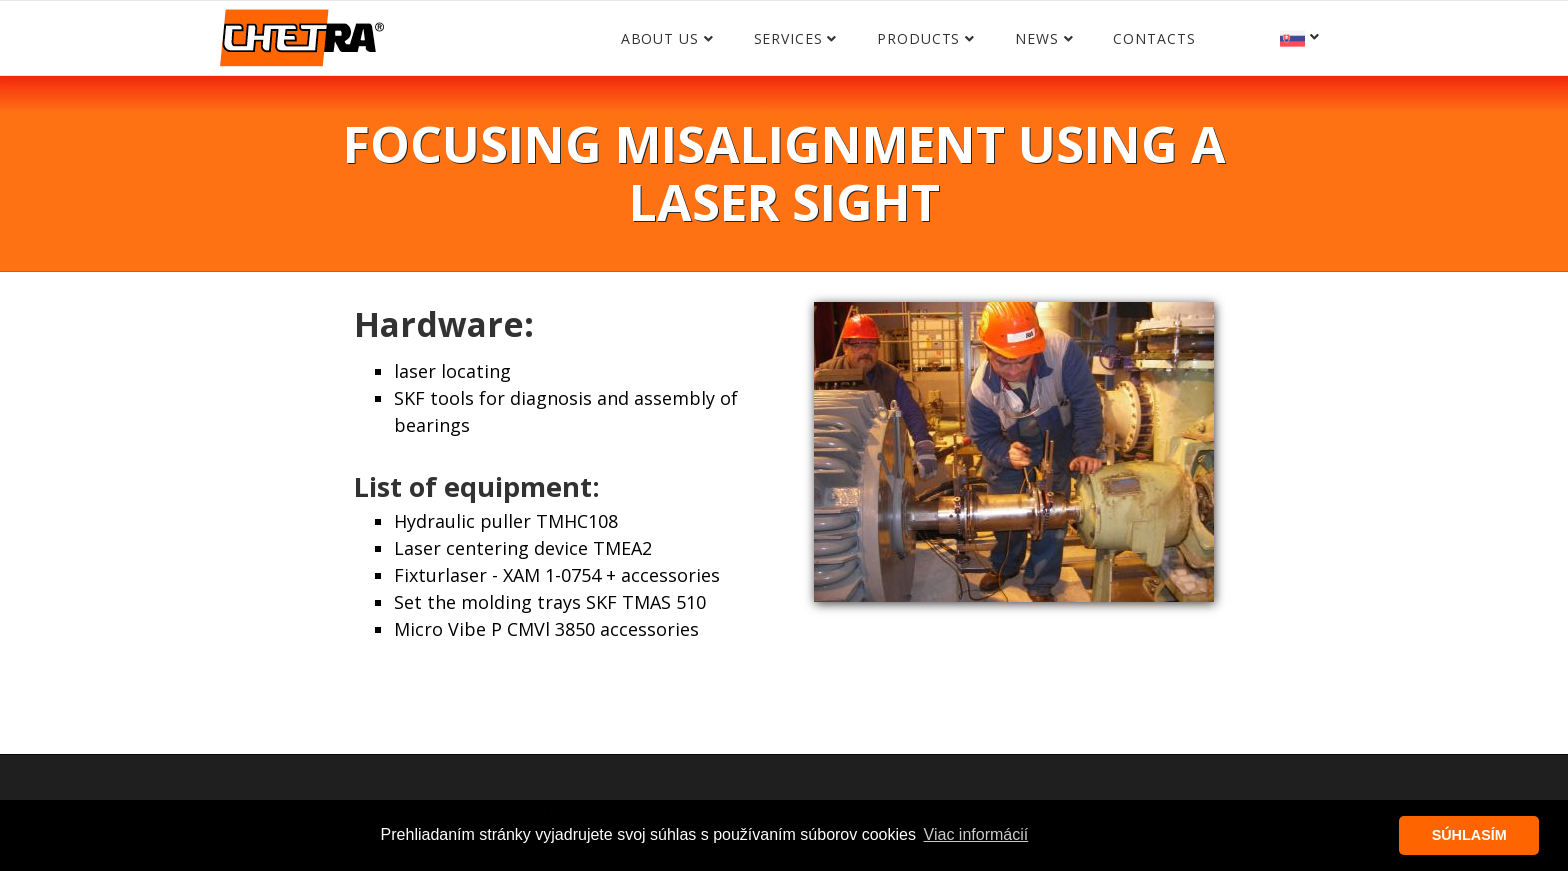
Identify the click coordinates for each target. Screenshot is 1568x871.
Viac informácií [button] (976, 834)
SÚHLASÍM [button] (1469, 835)
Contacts (1154, 38)
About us (660, 38)
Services (788, 38)
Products (918, 38)
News (1037, 38)
